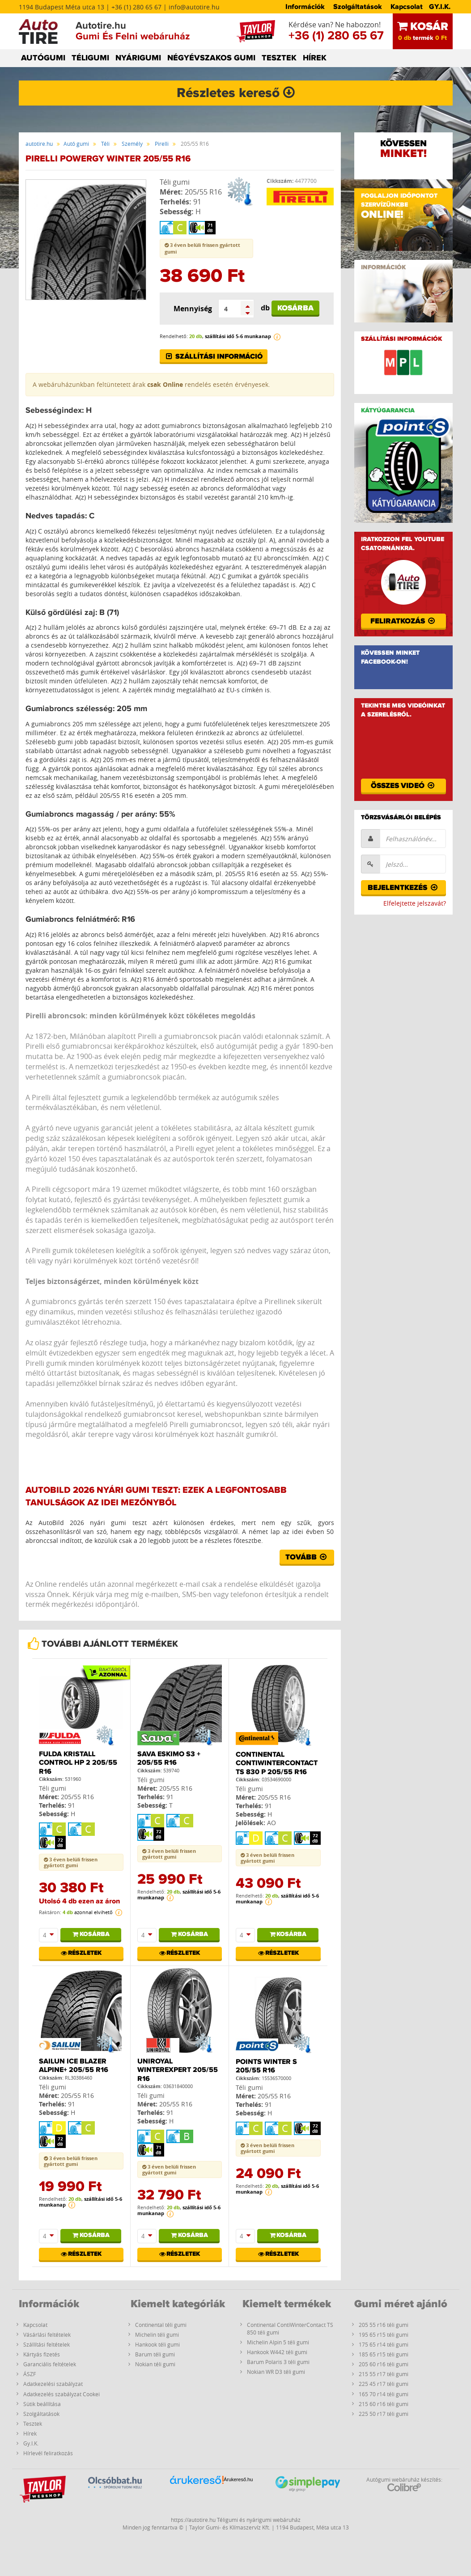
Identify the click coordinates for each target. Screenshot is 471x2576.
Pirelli (162, 143)
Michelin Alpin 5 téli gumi (278, 2342)
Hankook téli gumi (157, 2344)
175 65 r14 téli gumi (383, 2344)
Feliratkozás (403, 621)
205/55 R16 (203, 192)
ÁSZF (29, 2373)
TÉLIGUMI (90, 58)
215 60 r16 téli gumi (383, 2403)
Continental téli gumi (161, 2324)
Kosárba (295, 308)
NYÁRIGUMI (138, 58)
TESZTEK (279, 58)
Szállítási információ (214, 356)
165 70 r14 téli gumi (383, 2394)
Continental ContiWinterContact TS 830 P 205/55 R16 (277, 1763)
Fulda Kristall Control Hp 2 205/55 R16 (78, 1762)
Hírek (30, 2433)
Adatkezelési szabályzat (53, 2383)
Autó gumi (76, 143)
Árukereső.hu (238, 2479)
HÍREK (315, 58)
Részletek (81, 1953)
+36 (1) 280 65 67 (336, 35)
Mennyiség (193, 309)
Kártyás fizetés (41, 2354)
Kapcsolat (406, 6)
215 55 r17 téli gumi (383, 2373)
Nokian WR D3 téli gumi (276, 2371)
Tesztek (32, 2423)
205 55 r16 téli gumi (383, 2324)
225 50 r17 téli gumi (383, 2413)
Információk (305, 6)
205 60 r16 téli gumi (383, 2364)
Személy (132, 143)
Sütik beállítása (42, 2403)
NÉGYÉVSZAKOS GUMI (211, 58)
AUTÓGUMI (43, 58)
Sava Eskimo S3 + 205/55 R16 (168, 1758)
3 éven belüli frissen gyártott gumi (71, 1862)
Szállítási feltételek (46, 2344)
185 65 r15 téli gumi (383, 2354)
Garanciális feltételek (49, 2364)
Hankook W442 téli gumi (277, 2352)
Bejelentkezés (403, 888)
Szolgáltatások (357, 6)
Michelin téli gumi (157, 2334)
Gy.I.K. (30, 2443)
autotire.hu (39, 143)
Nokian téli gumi (155, 2364)
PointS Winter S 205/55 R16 (266, 2066)
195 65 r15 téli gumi (383, 2334)
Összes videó (403, 786)
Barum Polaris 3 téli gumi (278, 2361)
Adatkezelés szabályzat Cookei (61, 2394)
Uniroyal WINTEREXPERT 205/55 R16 (177, 2070)
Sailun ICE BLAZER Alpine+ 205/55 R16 (73, 2065)
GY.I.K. (439, 6)
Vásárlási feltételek (47, 2334)
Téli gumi (175, 182)
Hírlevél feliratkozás (48, 2453)
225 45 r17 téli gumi (383, 2383)
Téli (105, 143)
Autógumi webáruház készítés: (404, 2484)
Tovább (306, 1557)
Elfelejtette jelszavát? (414, 903)
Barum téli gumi (155, 2354)
